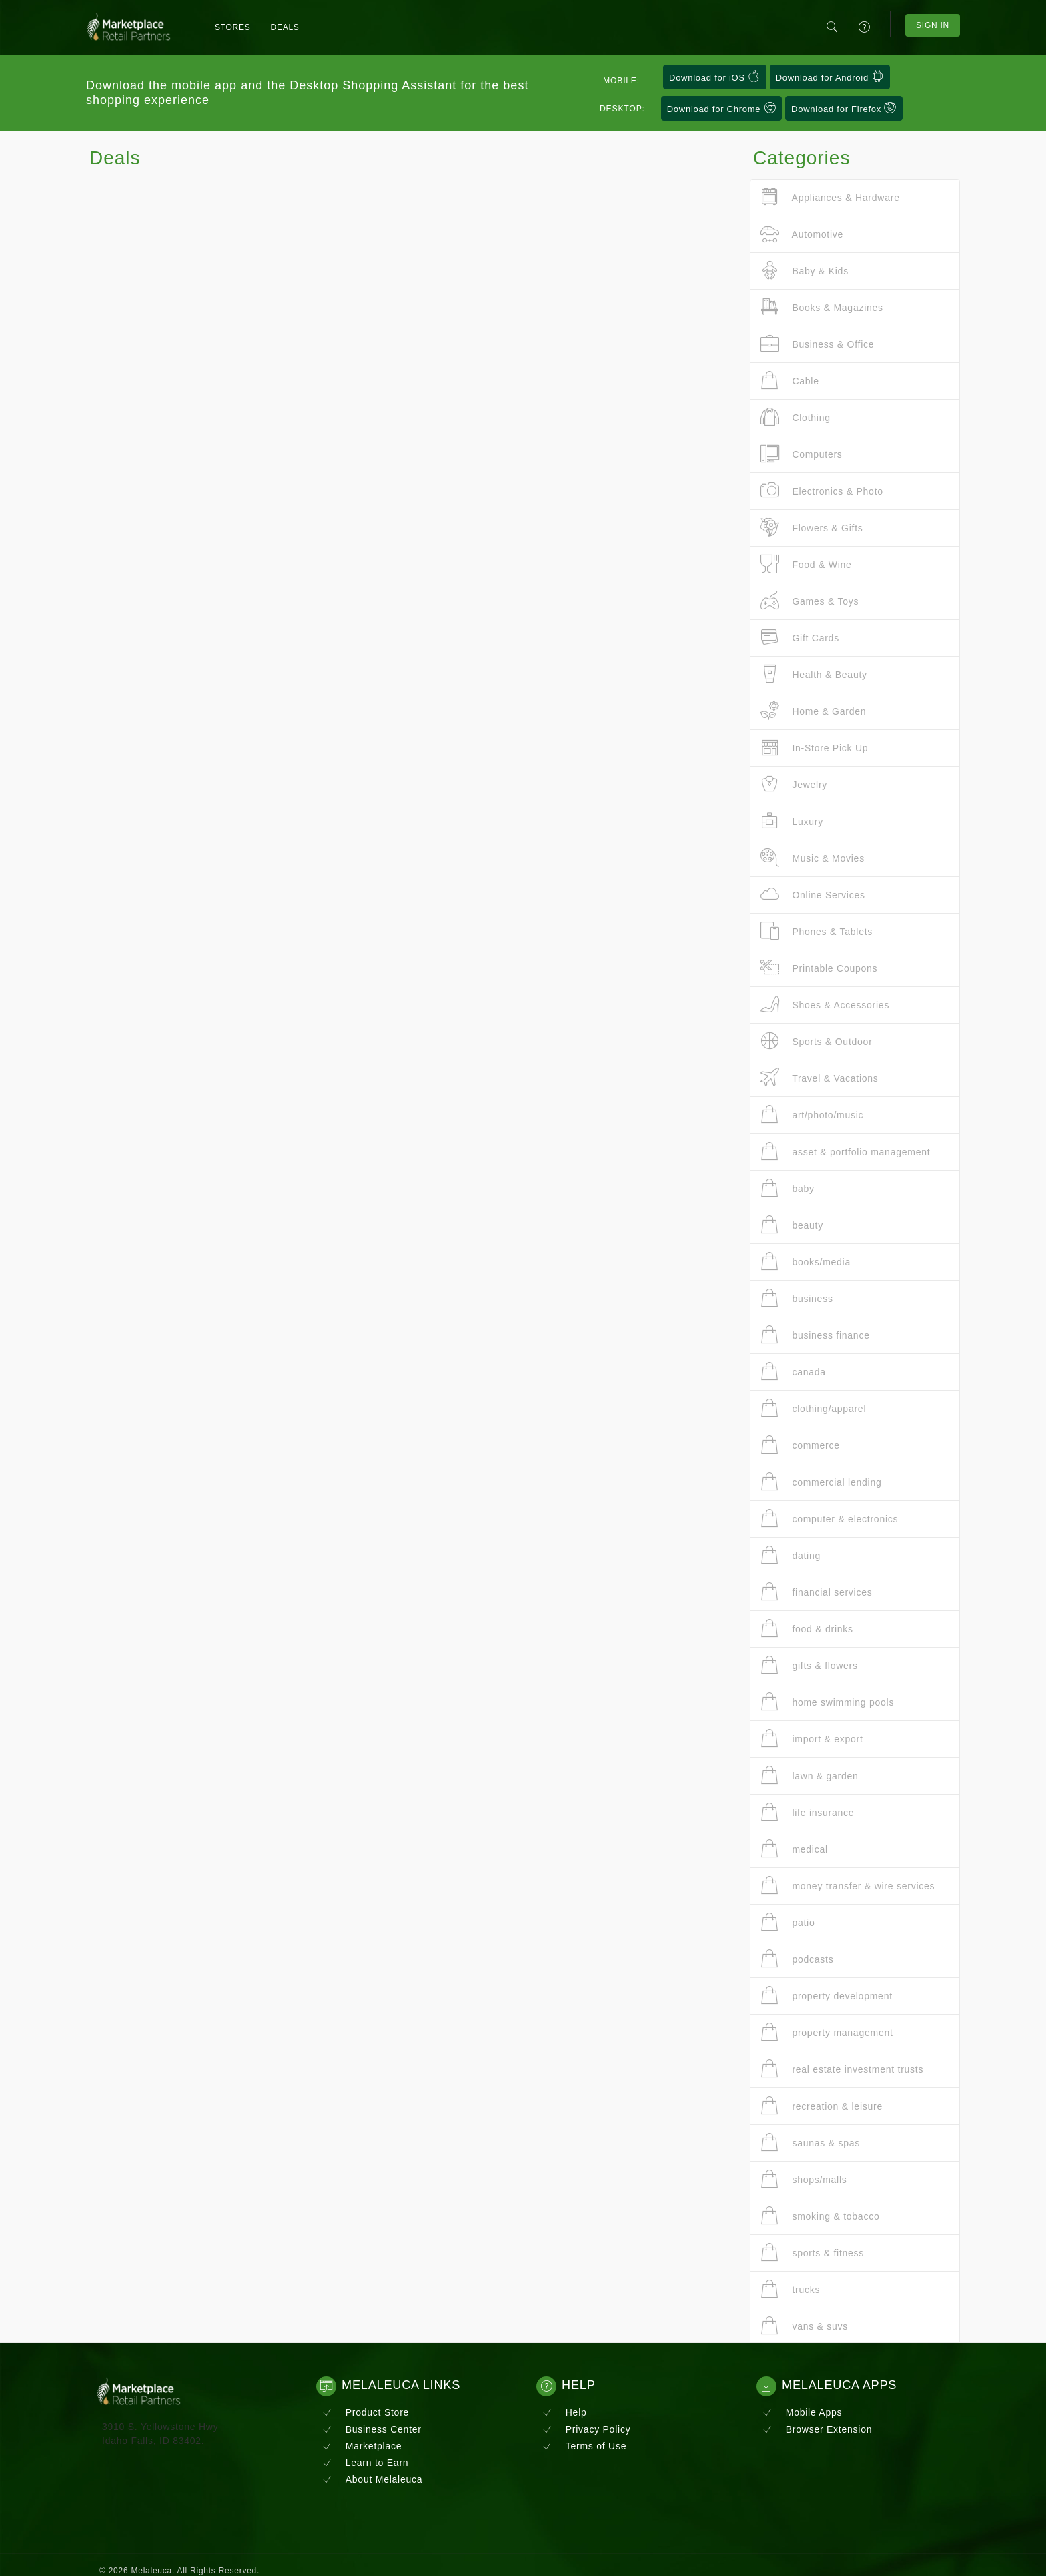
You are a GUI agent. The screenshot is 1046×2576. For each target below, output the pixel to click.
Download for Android (830, 76)
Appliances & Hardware (830, 197)
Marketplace (362, 2446)
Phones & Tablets (816, 931)
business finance (815, 1335)
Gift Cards (799, 637)
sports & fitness (812, 2252)
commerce (800, 1445)
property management (826, 2032)
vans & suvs (804, 2326)
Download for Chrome (721, 108)
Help (564, 2412)
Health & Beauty (813, 674)
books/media (805, 1261)
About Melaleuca (372, 2479)
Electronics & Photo (821, 490)
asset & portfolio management (845, 1151)
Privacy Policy (586, 2429)
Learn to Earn (365, 2462)
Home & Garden (813, 711)
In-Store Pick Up (814, 747)
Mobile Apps (802, 2412)
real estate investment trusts (841, 2069)
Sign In (932, 25)
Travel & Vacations (819, 1078)
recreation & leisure (821, 2106)
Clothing (795, 417)
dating (790, 1555)
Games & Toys (809, 601)
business (796, 1298)
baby (787, 1188)
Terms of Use (584, 2446)
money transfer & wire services (847, 1885)
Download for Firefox (844, 108)
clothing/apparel (813, 1408)
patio (787, 1922)
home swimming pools (827, 1702)
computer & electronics (829, 1518)
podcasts (796, 1959)
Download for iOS (714, 76)
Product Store (365, 2412)
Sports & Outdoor (816, 1041)
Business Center (372, 2429)
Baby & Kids (804, 270)
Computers (801, 454)
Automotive (801, 234)
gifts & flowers (809, 1665)
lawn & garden (809, 1775)
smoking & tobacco (819, 2216)
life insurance (807, 1812)
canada (793, 1371)
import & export (811, 1738)
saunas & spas (810, 2142)
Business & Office (817, 344)
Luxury (791, 821)
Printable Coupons (818, 968)
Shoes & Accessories (824, 1004)
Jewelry (793, 784)
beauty (791, 1225)
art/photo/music (811, 1114)
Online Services (812, 894)
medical (794, 1849)
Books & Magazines (821, 307)
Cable (789, 380)
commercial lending (821, 1482)
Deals (285, 27)
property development (826, 1995)
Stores (233, 27)
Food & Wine (806, 564)
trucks (790, 2289)
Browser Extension (817, 2429)
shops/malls (803, 2179)
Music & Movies (812, 858)
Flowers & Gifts (811, 527)
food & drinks (806, 1628)
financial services (816, 1592)
